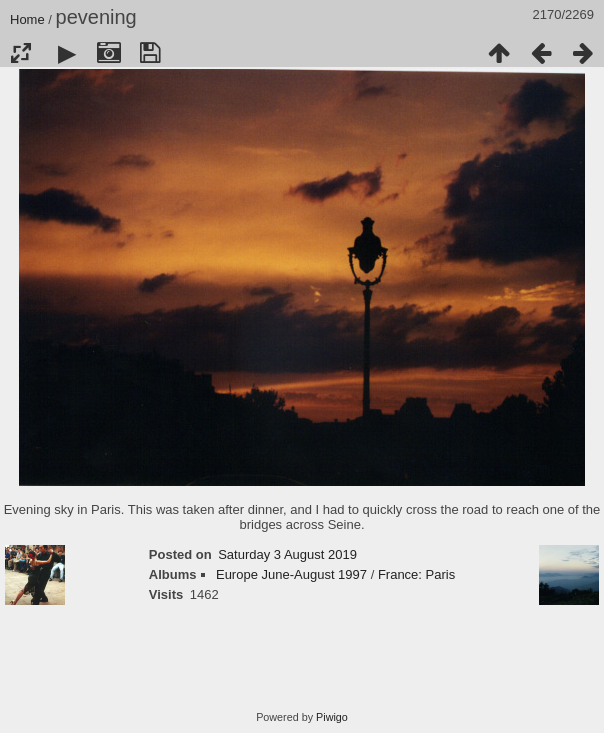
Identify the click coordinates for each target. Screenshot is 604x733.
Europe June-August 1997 (291, 574)
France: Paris (416, 574)
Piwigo (332, 717)
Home (27, 19)
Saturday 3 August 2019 (287, 554)
